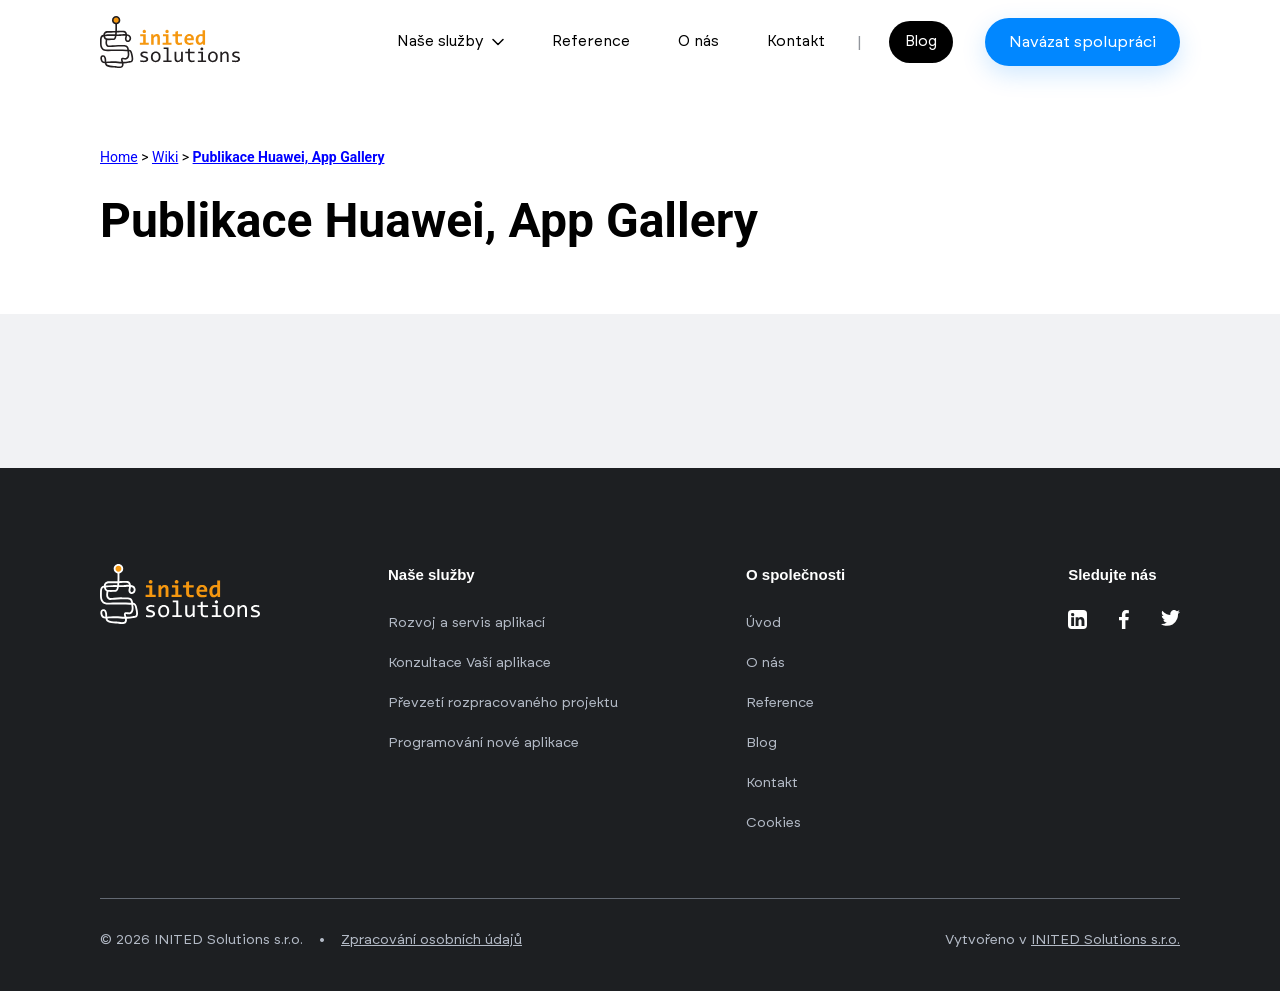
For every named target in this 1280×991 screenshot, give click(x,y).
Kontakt (796, 41)
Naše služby (450, 41)
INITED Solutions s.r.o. (1105, 940)
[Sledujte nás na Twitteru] (1170, 619)
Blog (921, 41)
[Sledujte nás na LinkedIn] (1077, 619)
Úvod (763, 623)
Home (119, 157)
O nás (698, 41)
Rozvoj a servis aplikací (466, 623)
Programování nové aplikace (483, 743)
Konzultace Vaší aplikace (469, 663)
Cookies (773, 823)
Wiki (165, 157)
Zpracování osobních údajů (431, 940)
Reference (591, 41)
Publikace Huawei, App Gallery (289, 157)
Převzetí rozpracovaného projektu (503, 703)
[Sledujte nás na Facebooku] (1124, 619)
